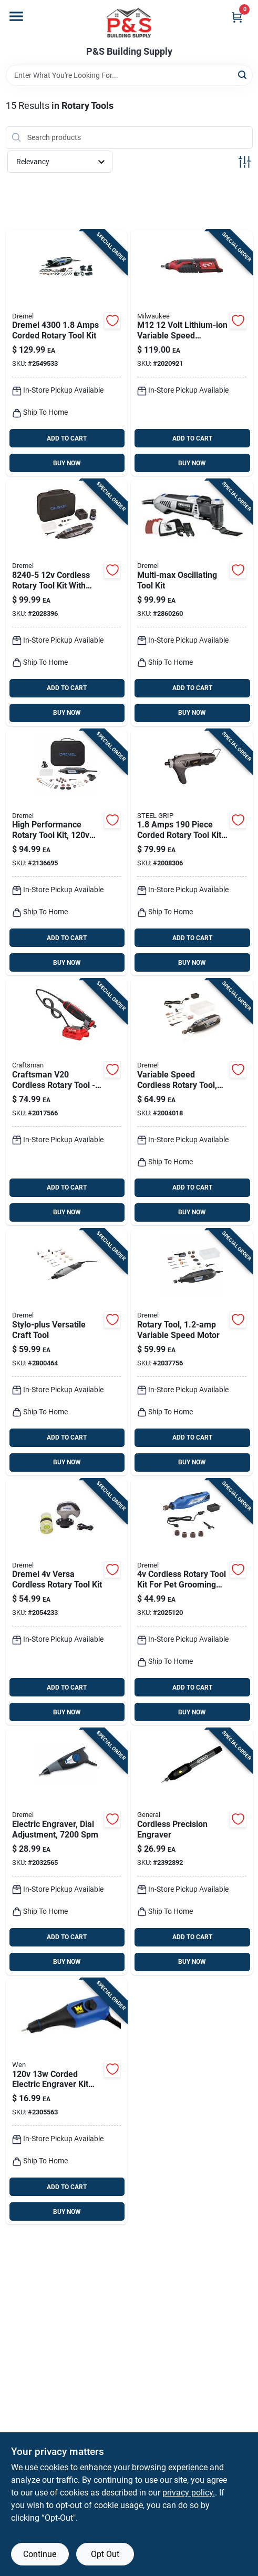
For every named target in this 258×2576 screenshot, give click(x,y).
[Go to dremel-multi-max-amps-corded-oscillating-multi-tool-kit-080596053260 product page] (192, 603)
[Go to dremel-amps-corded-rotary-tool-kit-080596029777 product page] (67, 853)
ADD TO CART (67, 438)
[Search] (243, 74)
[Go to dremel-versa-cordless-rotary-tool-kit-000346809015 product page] (67, 1602)
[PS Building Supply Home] (129, 23)
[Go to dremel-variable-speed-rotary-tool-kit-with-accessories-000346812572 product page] (192, 1352)
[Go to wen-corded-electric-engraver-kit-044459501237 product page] (67, 2102)
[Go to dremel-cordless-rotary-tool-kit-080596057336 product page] (67, 603)
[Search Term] (129, 75)
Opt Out (105, 2554)
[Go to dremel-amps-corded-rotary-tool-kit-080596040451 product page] (67, 353)
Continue (39, 2554)
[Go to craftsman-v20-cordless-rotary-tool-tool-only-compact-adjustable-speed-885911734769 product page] (67, 1102)
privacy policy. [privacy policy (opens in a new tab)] (188, 2493)
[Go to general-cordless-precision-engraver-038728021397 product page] (192, 1852)
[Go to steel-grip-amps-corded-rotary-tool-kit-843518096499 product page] (192, 853)
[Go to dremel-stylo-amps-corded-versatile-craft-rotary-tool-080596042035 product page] (67, 1352)
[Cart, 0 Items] (237, 17)
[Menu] (16, 16)
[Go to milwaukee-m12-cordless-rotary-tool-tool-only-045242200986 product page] (192, 353)
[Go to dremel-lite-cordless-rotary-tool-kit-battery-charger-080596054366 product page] (192, 1102)
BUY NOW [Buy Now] (67, 463)
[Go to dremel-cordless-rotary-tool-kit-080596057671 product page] (192, 1602)
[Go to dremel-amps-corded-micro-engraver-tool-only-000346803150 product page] (67, 1852)
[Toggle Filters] (245, 162)
